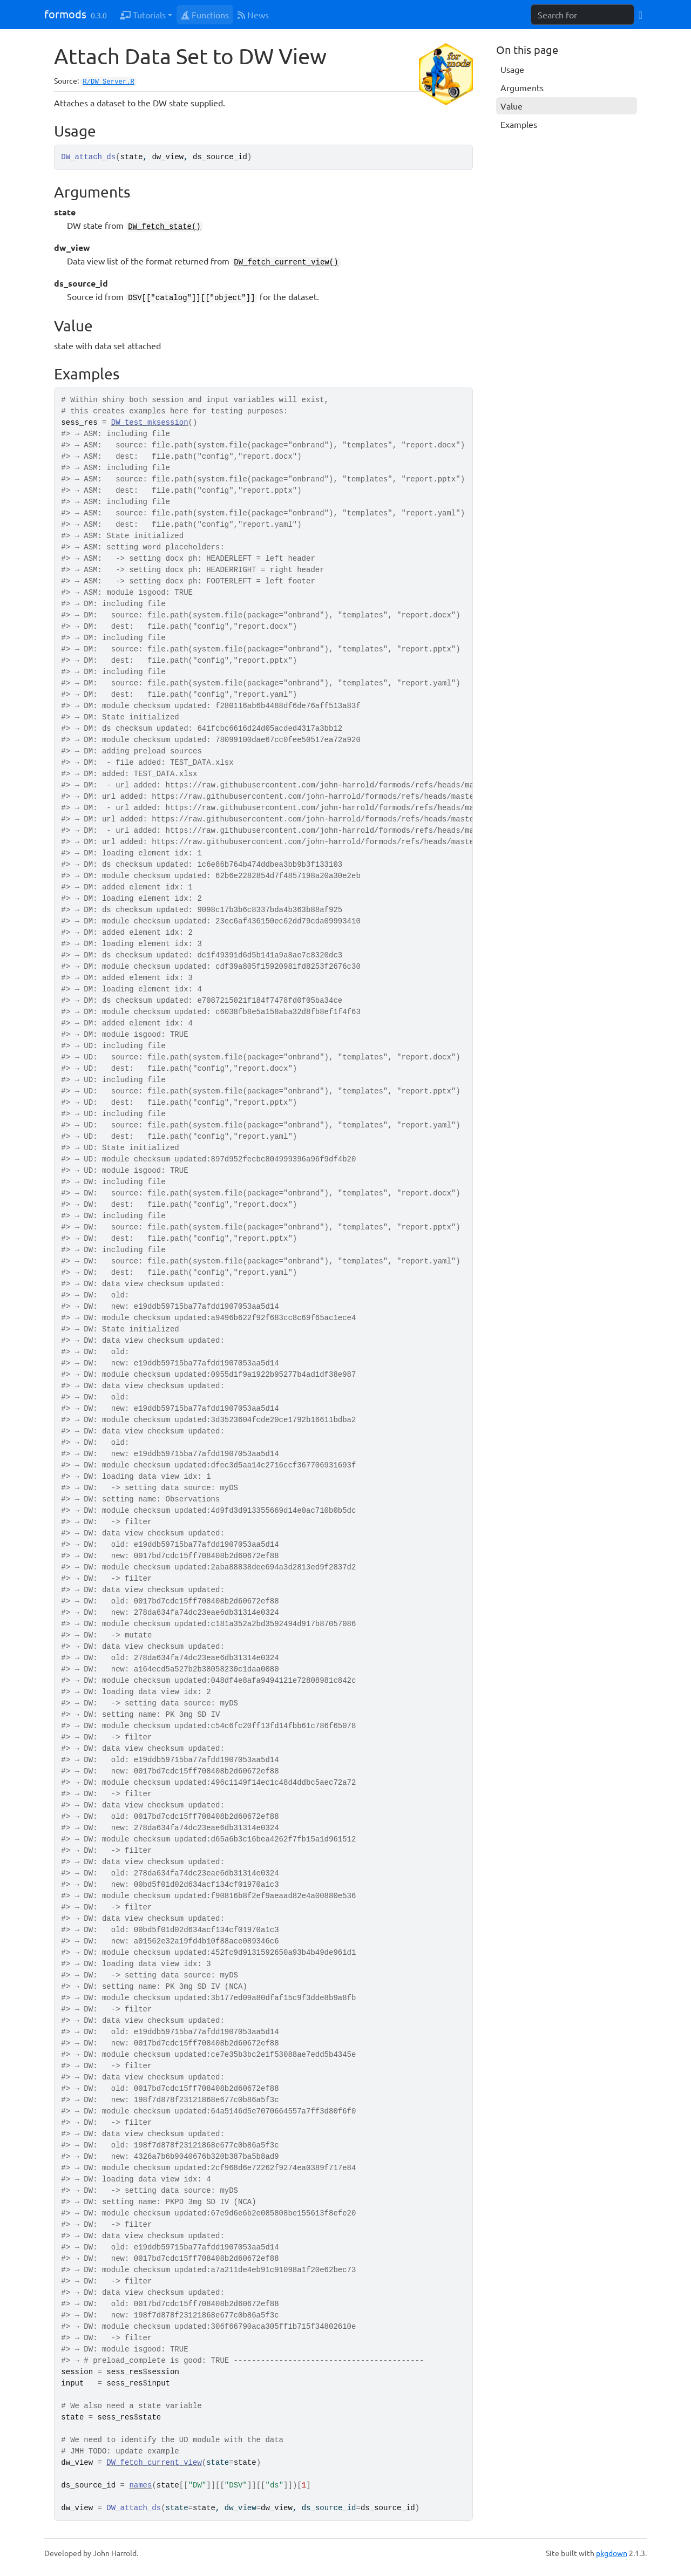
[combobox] (582, 14)
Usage (512, 69)
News (253, 14)
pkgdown (611, 2553)
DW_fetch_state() (164, 226)
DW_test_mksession (149, 422)
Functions (205, 14)
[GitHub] (640, 14)
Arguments (522, 87)
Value (511, 105)
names (140, 2485)
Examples (518, 124)
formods (65, 14)
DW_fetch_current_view (153, 2462)
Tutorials (143, 14)
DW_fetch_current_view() (286, 262)
